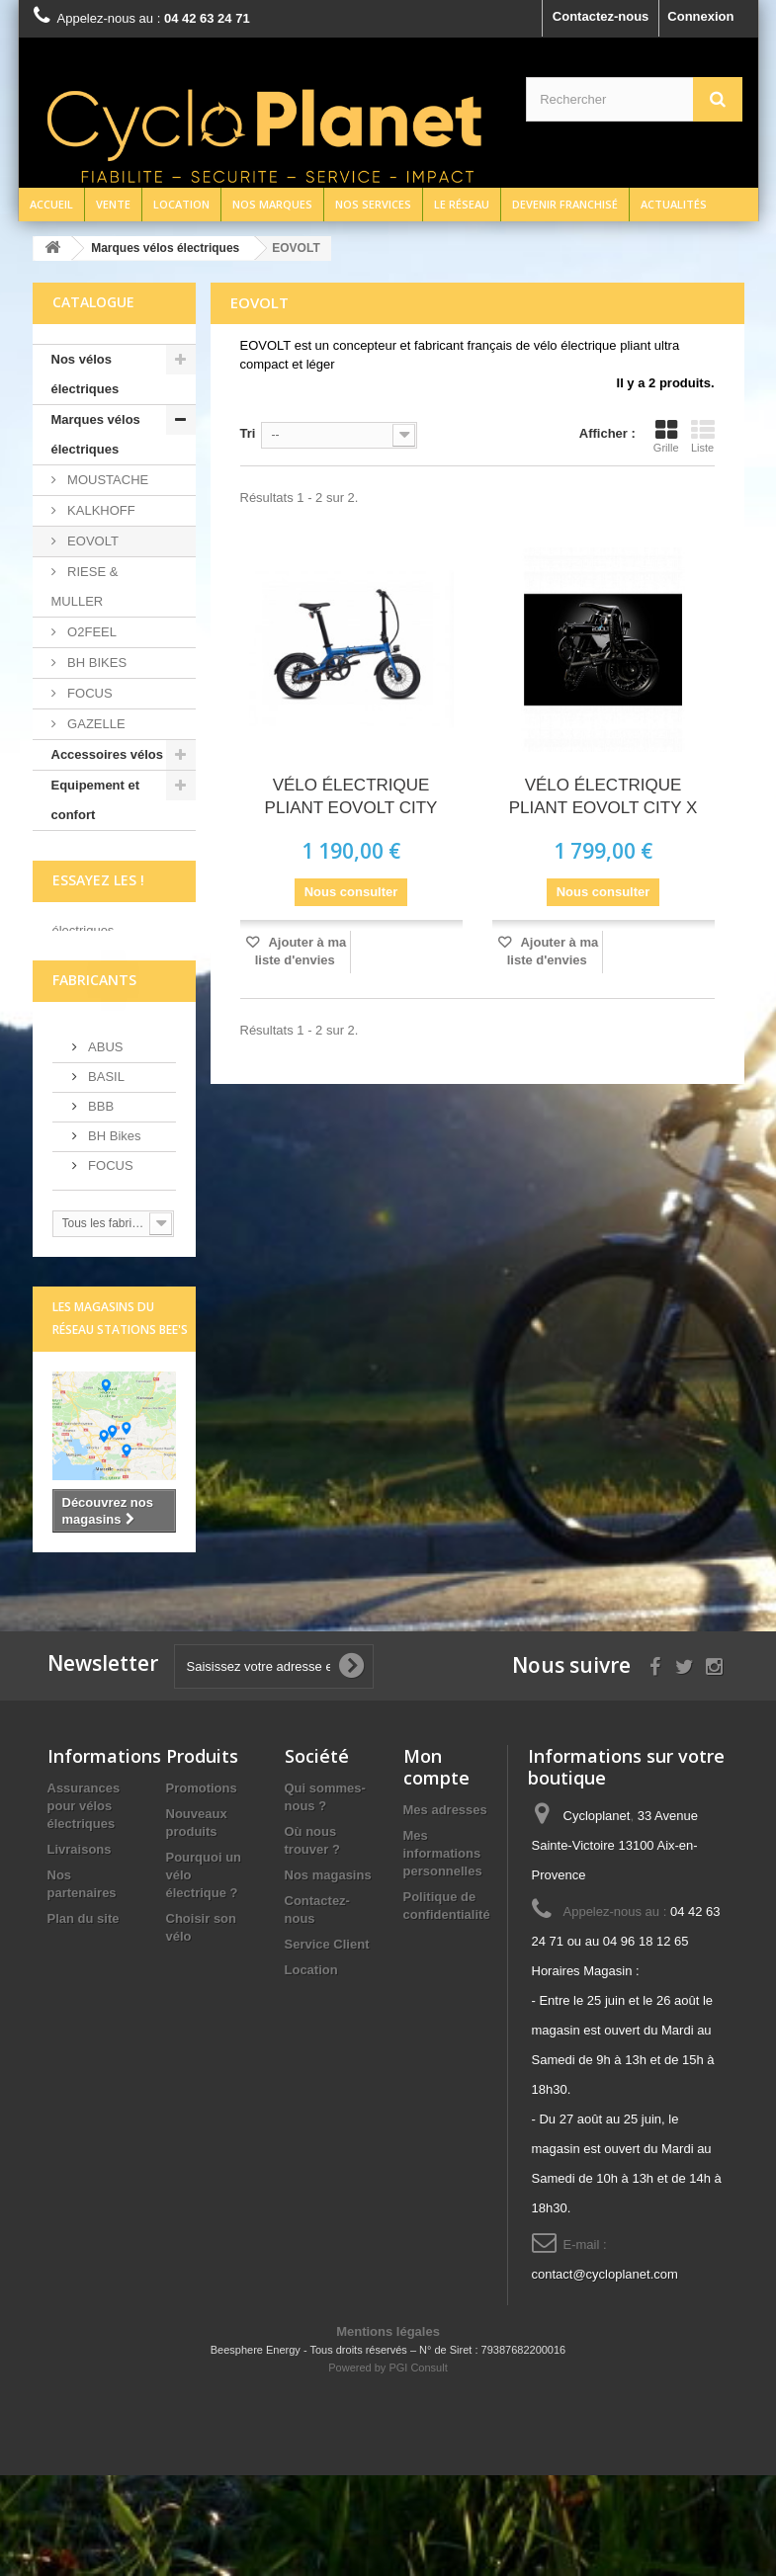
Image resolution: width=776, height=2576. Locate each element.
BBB (100, 1206)
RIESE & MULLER (85, 586)
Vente (113, 204)
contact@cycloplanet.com (605, 2375)
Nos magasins (328, 1975)
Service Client (327, 2044)
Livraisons (79, 1950)
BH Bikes (113, 1235)
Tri (248, 433)
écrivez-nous (91, 1001)
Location (181, 204)
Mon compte (436, 1867)
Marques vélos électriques (95, 434)
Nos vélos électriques (85, 374)
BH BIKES (96, 662)
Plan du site (83, 2019)
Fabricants (94, 1079)
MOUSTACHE (106, 479)
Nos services (373, 204)
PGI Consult (417, 2468)
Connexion (700, 16)
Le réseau (461, 204)
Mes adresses (445, 1910)
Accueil (51, 204)
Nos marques (272, 204)
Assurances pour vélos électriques (84, 1906)
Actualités (674, 204)
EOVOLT (91, 541)
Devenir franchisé (565, 204)
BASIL (105, 1176)
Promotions (201, 1888)
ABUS (104, 1146)
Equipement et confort (95, 800)
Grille (666, 436)
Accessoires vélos (107, 754)
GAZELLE (95, 723)
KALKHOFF (99, 510)
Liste (703, 436)
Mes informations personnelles (442, 1954)
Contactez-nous (601, 16)
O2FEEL (90, 631)
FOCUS (88, 693)
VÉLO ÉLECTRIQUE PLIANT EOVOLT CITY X (603, 796)
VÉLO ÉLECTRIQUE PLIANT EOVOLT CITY (351, 796)
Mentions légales (388, 2432)
